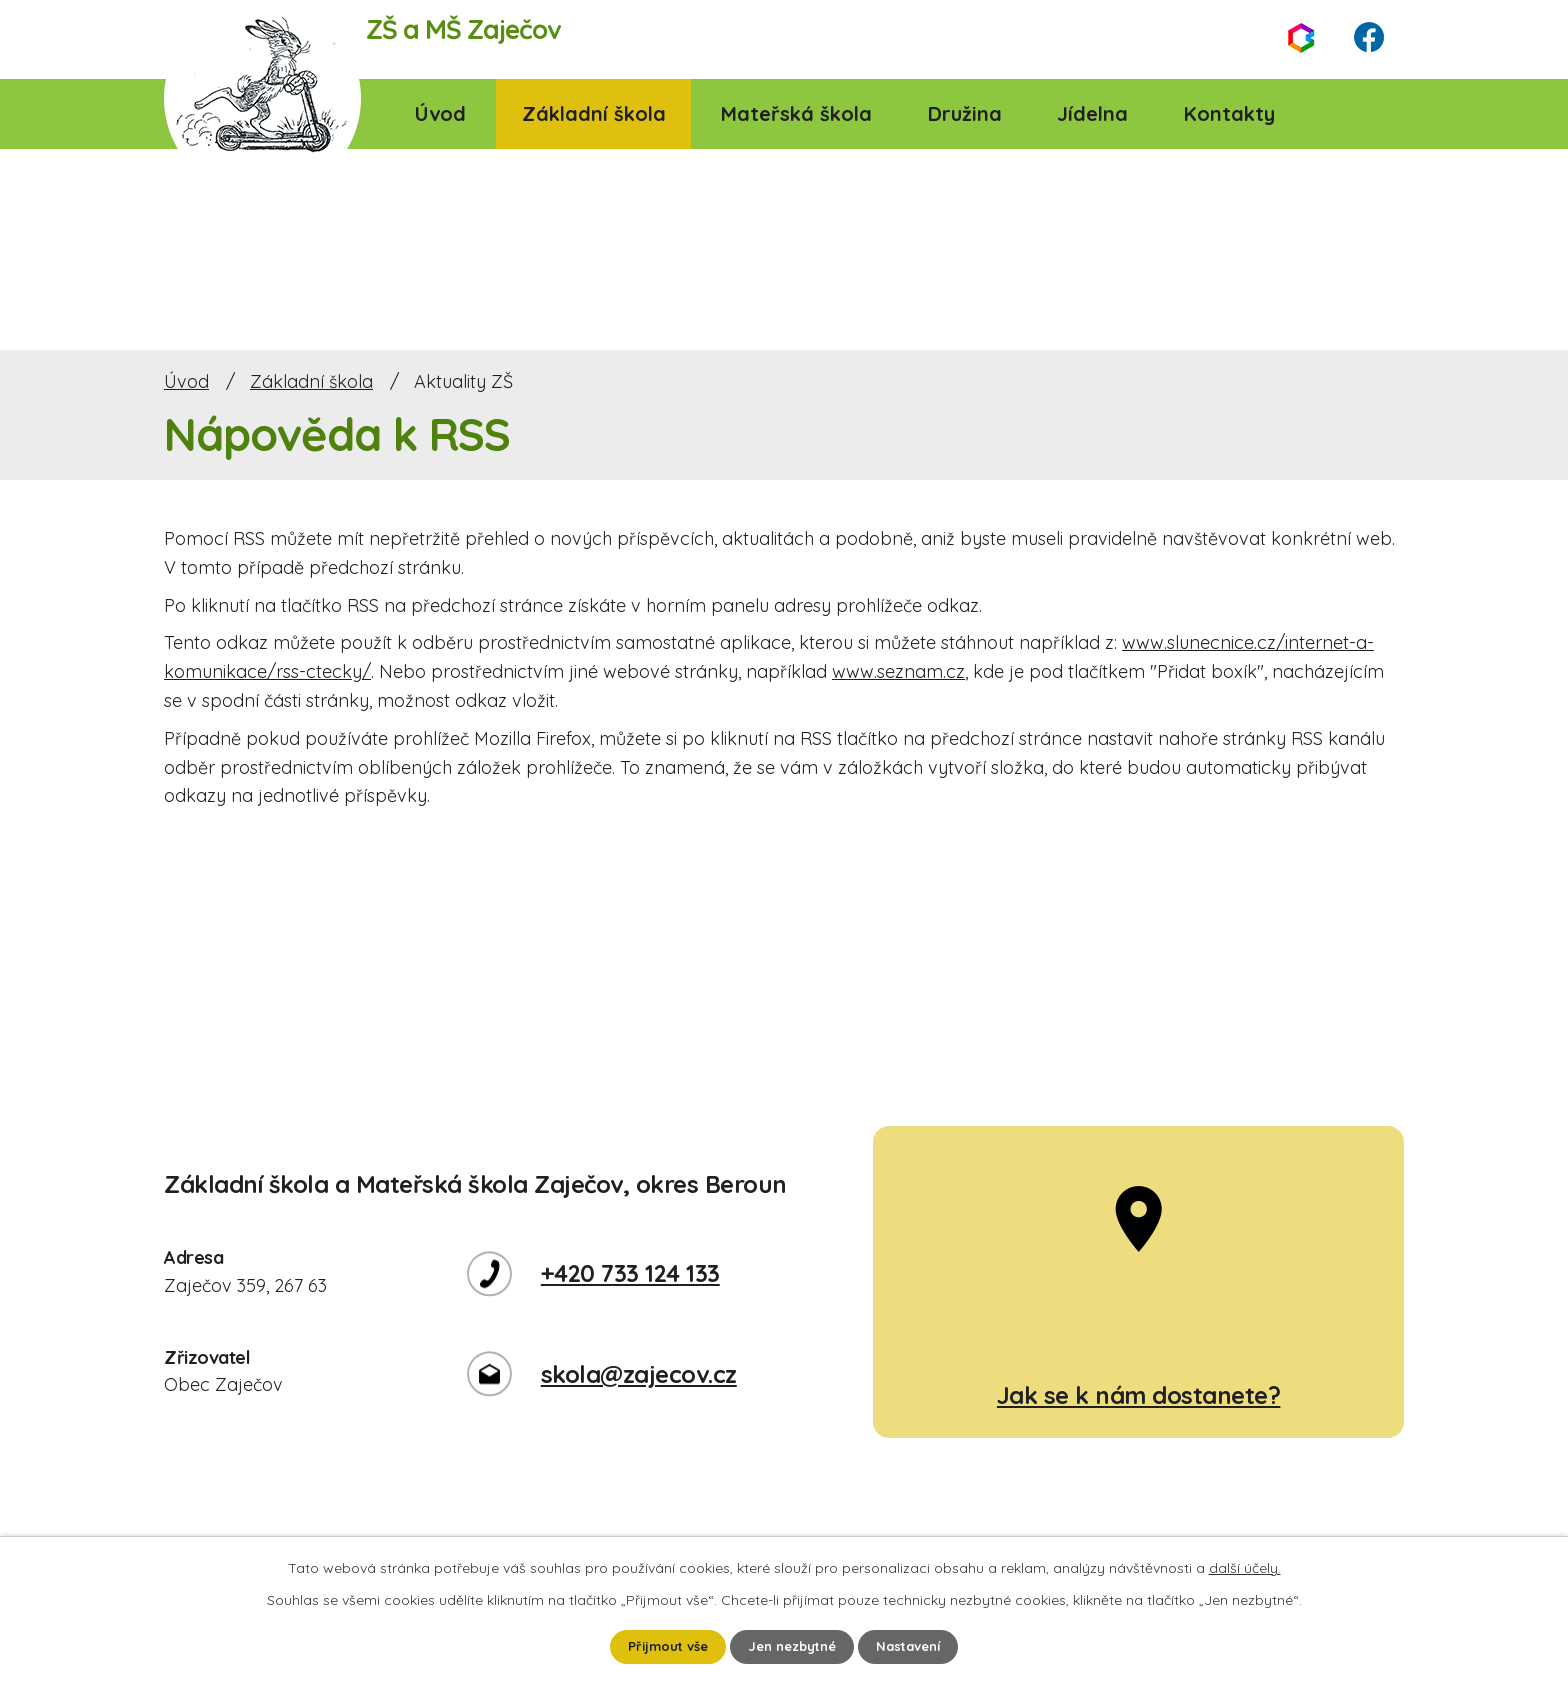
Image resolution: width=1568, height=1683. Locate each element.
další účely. (1245, 1566)
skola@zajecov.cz (639, 1374)
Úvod (440, 113)
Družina (965, 113)
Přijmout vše (660, 1646)
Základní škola (594, 113)
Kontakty (1229, 113)
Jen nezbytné (793, 1646)
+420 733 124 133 (630, 1273)
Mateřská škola (796, 113)
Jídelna (1092, 113)
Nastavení (917, 1646)
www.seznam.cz (898, 671)
